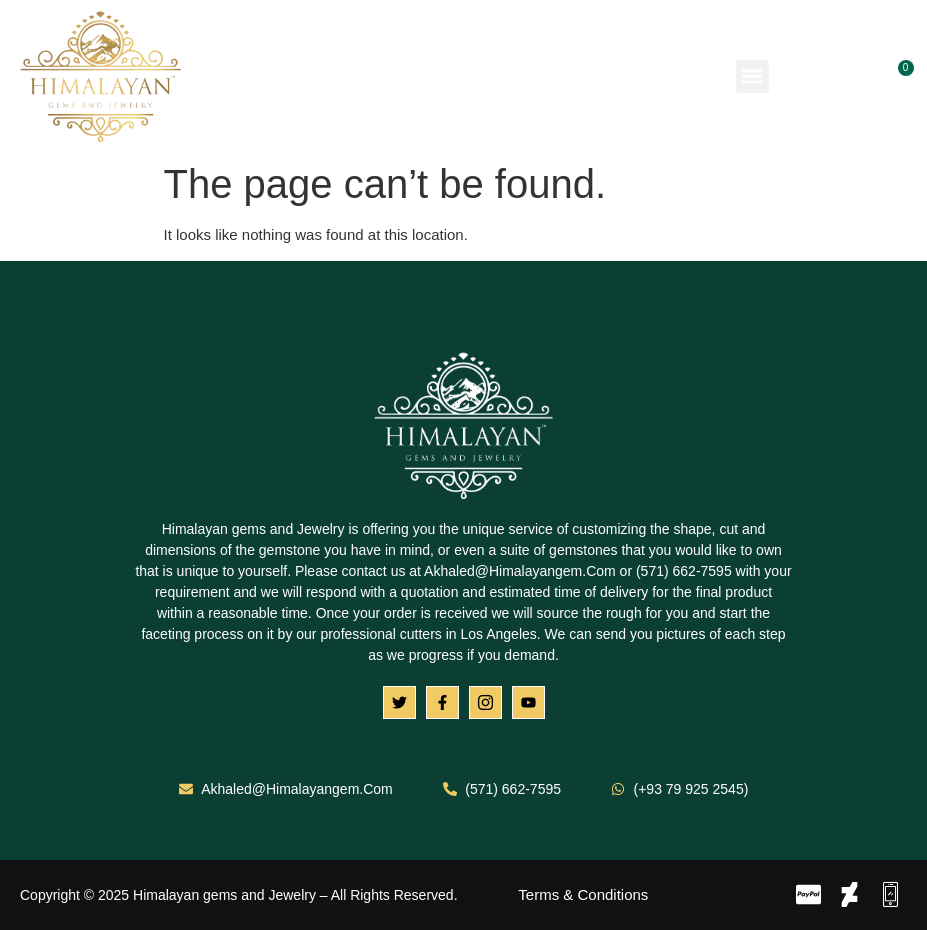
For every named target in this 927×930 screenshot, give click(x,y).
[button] (752, 76)
